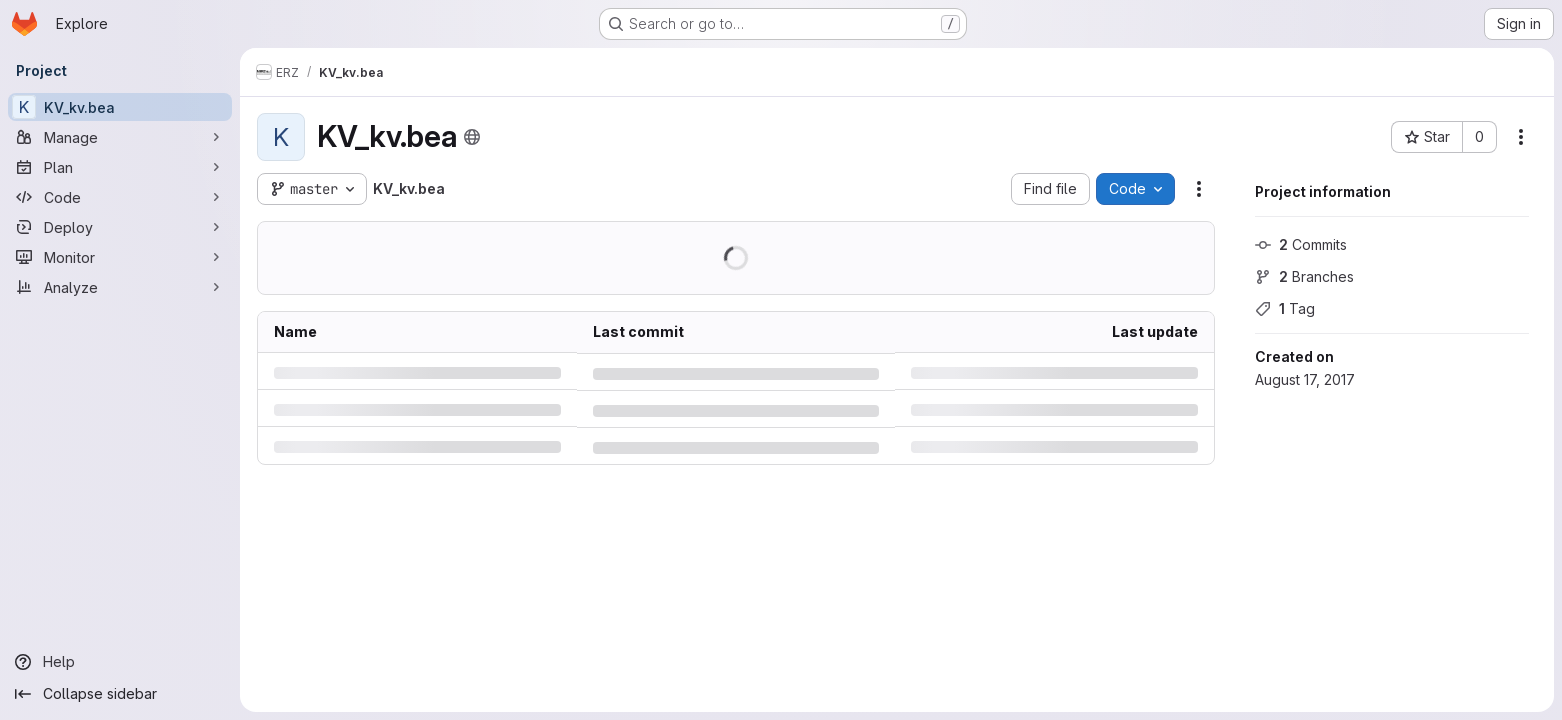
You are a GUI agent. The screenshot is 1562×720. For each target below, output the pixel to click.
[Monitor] (120, 257)
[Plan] (120, 167)
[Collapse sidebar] (120, 694)
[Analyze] (120, 287)
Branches (1304, 276)
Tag (1285, 308)
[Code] (120, 197)
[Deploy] (120, 227)
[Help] (120, 662)
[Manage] (120, 137)
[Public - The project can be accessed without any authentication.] (472, 137)
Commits (1301, 244)
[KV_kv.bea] (120, 107)
